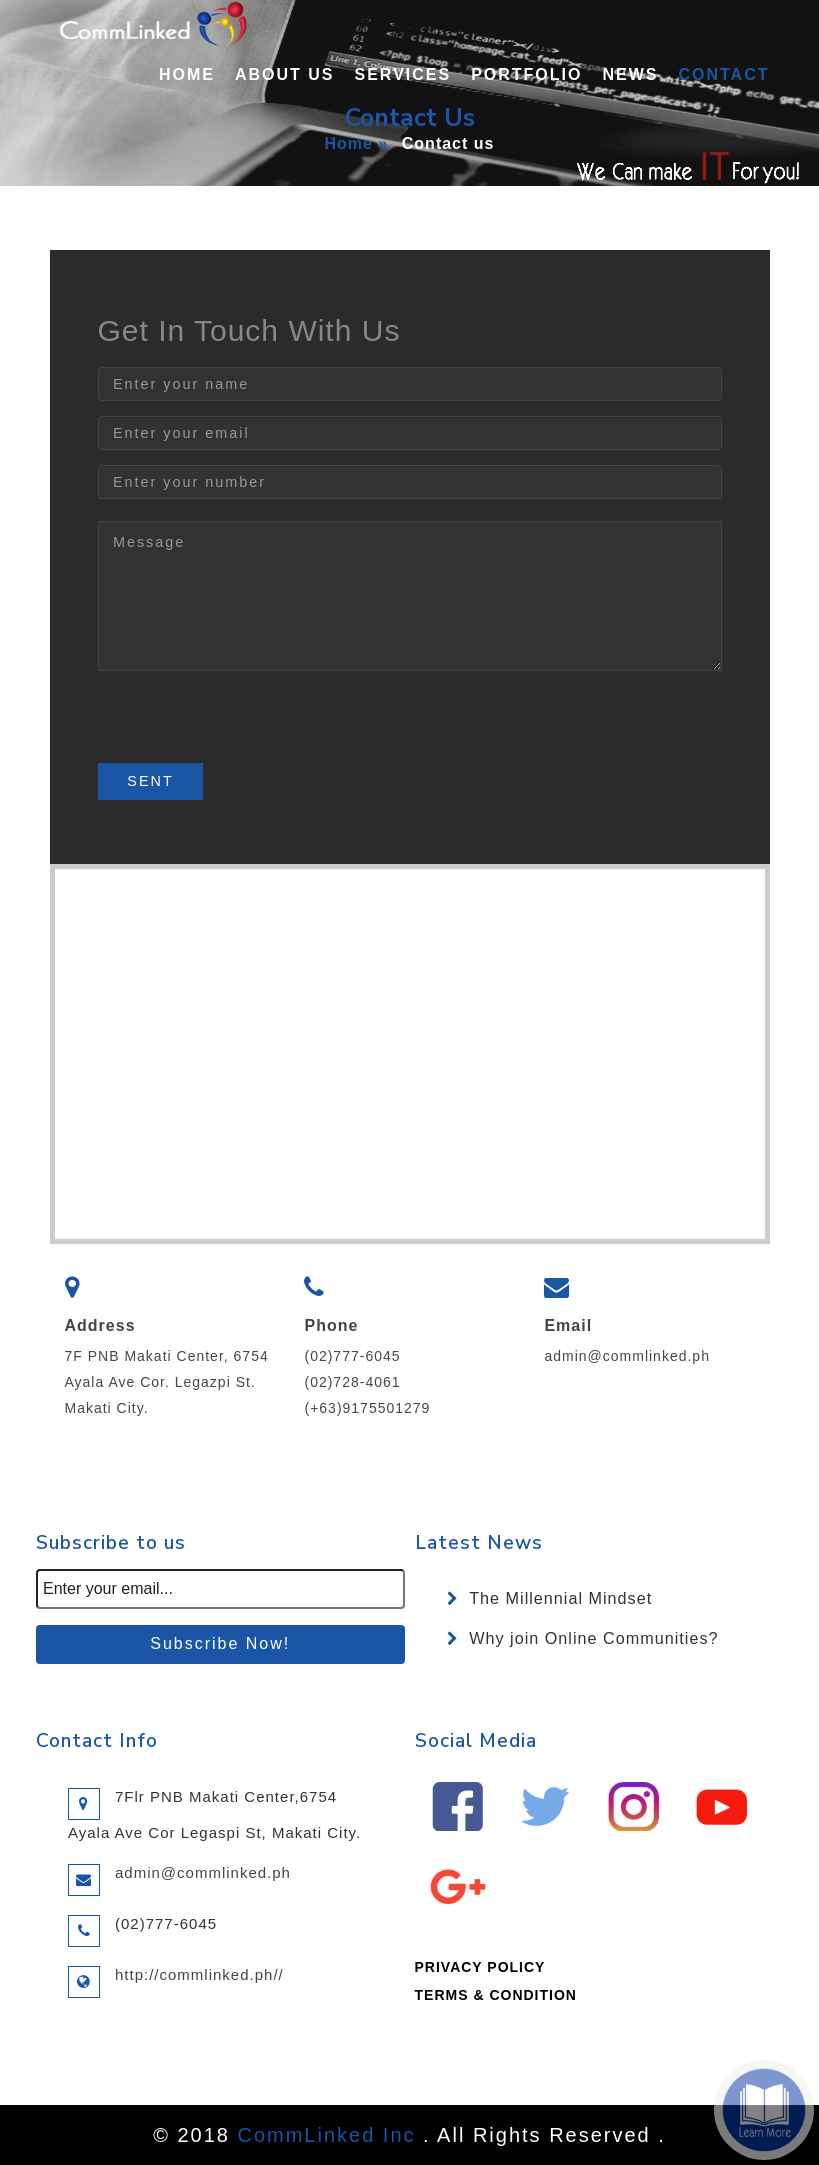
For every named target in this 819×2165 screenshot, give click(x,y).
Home (187, 74)
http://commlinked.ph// (199, 1974)
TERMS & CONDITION (496, 1995)
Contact (723, 74)
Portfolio (526, 74)
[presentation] (250, 724)
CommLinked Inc (326, 2135)
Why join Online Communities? (593, 1638)
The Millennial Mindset (560, 1598)
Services (403, 74)
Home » (357, 143)
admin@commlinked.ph (627, 1356)
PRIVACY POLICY (480, 1967)
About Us (285, 74)
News (630, 74)
